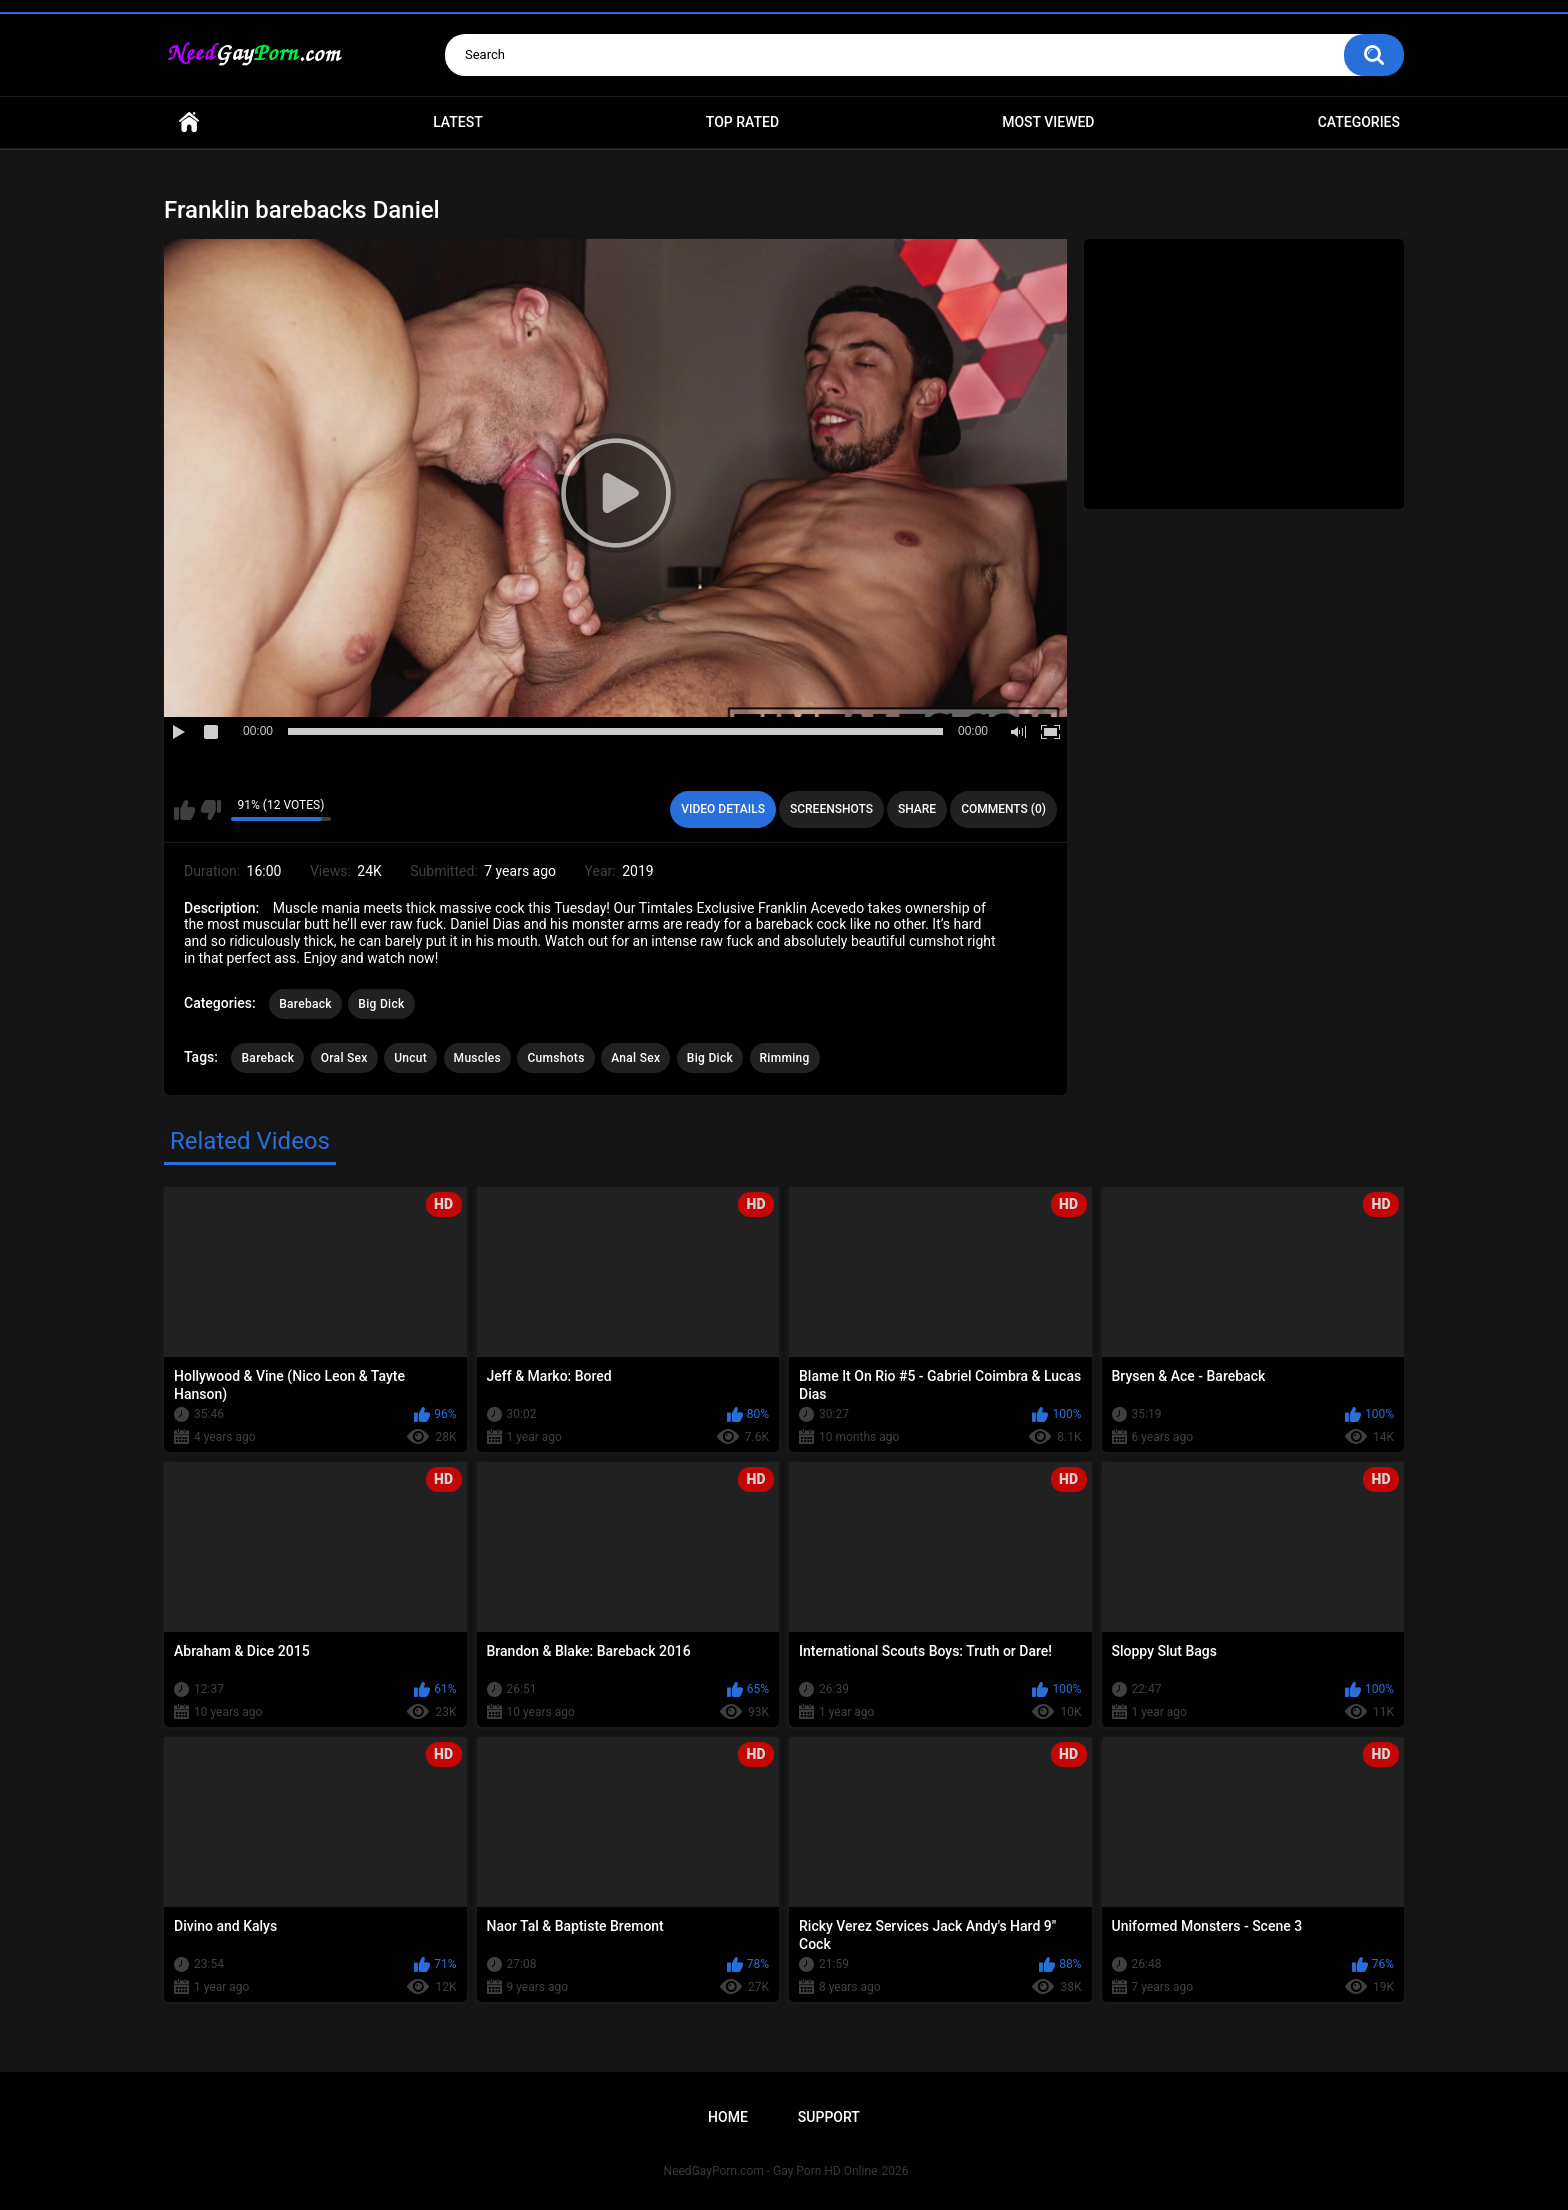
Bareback (305, 1004)
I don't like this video (210, 810)
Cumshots (555, 1058)
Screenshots (831, 809)
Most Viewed (1048, 122)
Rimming (785, 1058)
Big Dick (381, 1004)
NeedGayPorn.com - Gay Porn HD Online (771, 2171)
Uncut (410, 1058)
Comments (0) (1003, 809)
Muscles (477, 1058)
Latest (458, 122)
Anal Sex (635, 1058)
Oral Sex (344, 1058)
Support (829, 2117)
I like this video (184, 810)
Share (917, 809)
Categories (1359, 122)
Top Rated (742, 122)
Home (189, 122)
